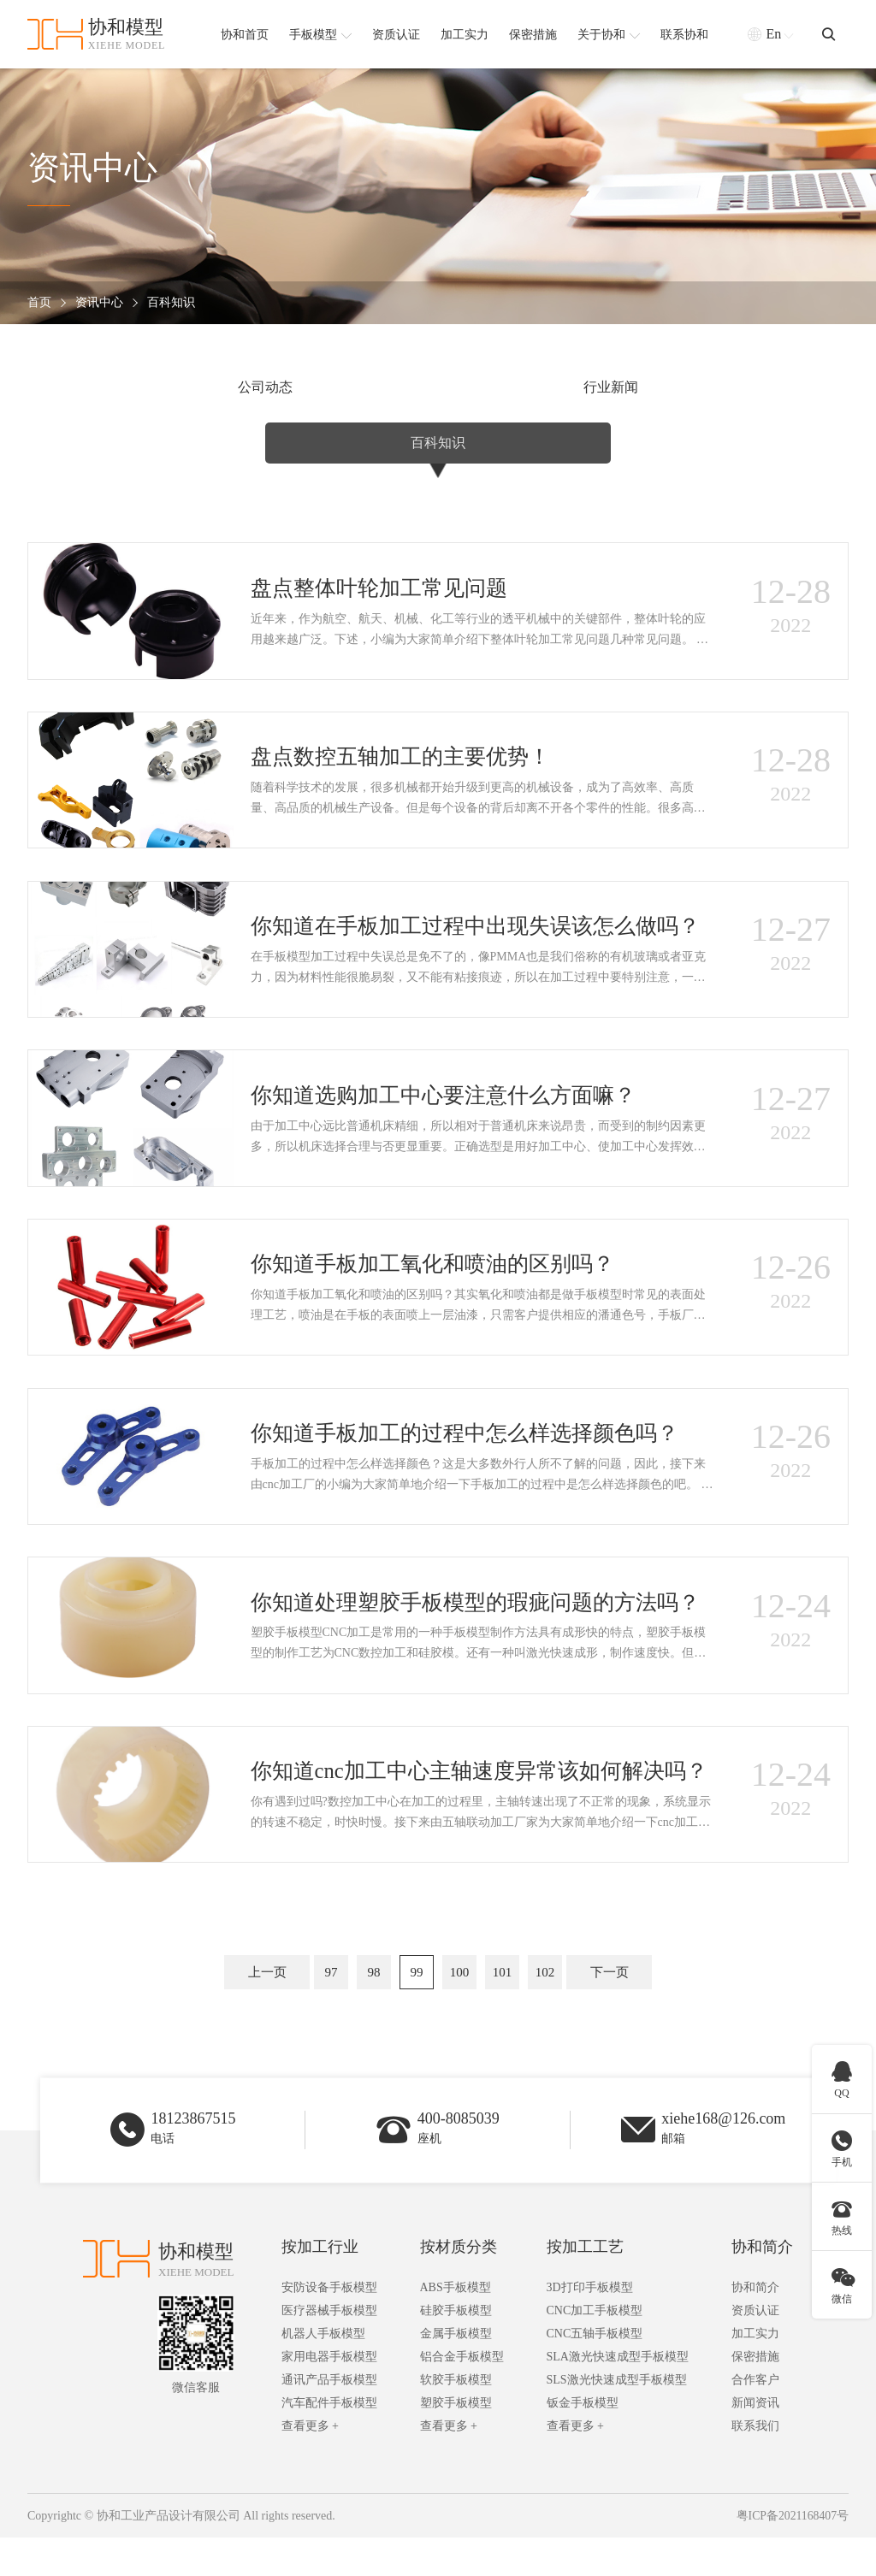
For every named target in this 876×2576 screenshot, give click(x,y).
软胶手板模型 (456, 2418)
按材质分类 (458, 2285)
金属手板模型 (456, 2372)
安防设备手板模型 (329, 2325)
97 (331, 2005)
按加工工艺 (585, 2285)
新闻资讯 (755, 2441)
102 (545, 2005)
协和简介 (762, 2285)
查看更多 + (310, 2464)
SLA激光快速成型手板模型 (618, 2395)
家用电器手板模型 (329, 2395)
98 (374, 2005)
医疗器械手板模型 (329, 2349)
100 (460, 2005)
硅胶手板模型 (456, 2349)
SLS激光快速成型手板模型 (617, 2418)
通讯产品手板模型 (329, 2418)
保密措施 (755, 2395)
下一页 (609, 2005)
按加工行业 (319, 2285)
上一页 (267, 2005)
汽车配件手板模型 (329, 2441)
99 (417, 2005)
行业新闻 (438, 388)
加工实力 (755, 2372)
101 (502, 2005)
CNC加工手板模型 (595, 2349)
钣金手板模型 (583, 2441)
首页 (39, 303)
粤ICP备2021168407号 (792, 2554)
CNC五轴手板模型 (595, 2372)
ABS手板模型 (455, 2325)
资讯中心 (99, 303)
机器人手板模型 (323, 2372)
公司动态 (166, 388)
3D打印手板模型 (590, 2325)
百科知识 (171, 303)
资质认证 (755, 2349)
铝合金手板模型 (462, 2395)
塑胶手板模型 (456, 2441)
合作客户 (755, 2418)
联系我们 (755, 2464)
